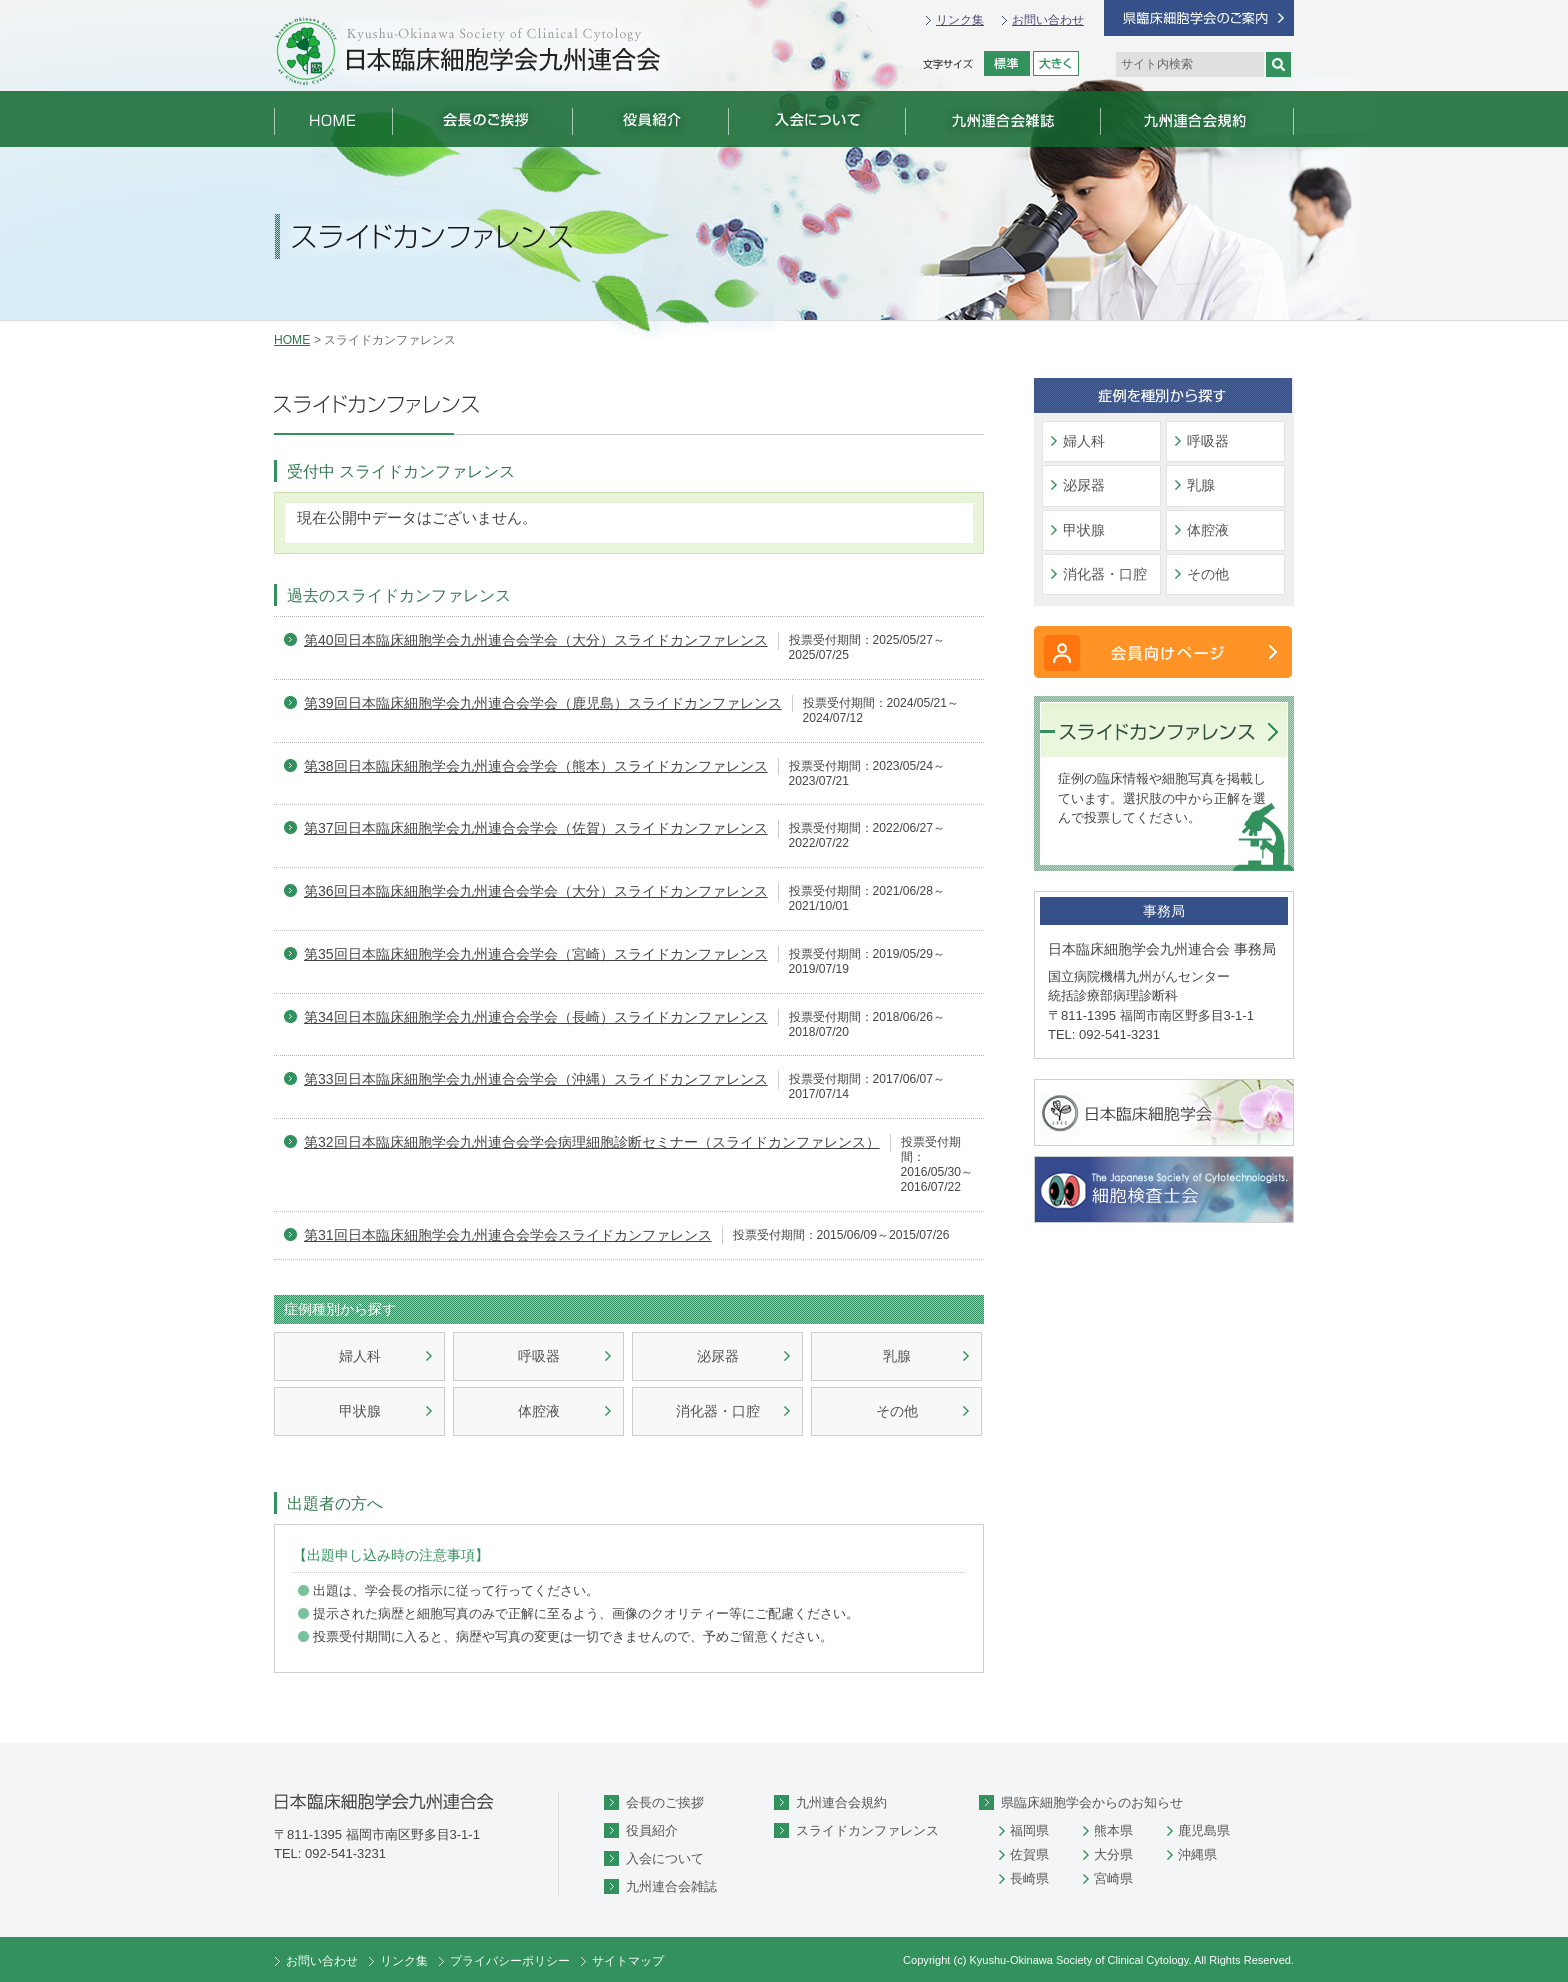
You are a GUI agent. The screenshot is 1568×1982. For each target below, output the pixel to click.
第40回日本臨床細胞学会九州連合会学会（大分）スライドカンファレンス (536, 640)
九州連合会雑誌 (671, 1886)
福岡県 (1029, 1830)
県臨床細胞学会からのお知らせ (1092, 1802)
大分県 (1113, 1854)
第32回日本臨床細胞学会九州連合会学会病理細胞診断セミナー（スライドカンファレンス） (592, 1142)
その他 (897, 1411)
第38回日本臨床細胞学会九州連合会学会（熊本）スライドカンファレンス (536, 766)
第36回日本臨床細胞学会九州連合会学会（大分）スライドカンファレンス (536, 891)
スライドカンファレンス (867, 1830)
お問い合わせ (1048, 20)
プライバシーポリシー (510, 1961)
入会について (665, 1858)
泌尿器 (718, 1356)
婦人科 (360, 1356)
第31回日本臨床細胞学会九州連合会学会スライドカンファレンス (508, 1235)
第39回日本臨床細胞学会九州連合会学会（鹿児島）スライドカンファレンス (543, 703)
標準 (1007, 63)
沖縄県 (1197, 1854)
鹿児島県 (1204, 1830)
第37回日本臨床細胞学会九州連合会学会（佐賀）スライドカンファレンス (536, 828)
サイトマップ (628, 1961)
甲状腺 (360, 1411)
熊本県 (1113, 1830)
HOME (292, 340)
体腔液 (539, 1411)
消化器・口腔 (718, 1411)
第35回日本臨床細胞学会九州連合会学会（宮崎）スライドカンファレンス (536, 954)
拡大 (1056, 63)
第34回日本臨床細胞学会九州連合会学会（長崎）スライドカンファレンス (536, 1017)
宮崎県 (1113, 1878)
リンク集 (960, 20)
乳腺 (897, 1356)
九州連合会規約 (841, 1802)
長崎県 (1029, 1878)
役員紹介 (652, 1830)
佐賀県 (1029, 1854)
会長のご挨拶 (665, 1802)
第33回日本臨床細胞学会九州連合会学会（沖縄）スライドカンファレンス (536, 1079)
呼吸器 (539, 1356)
